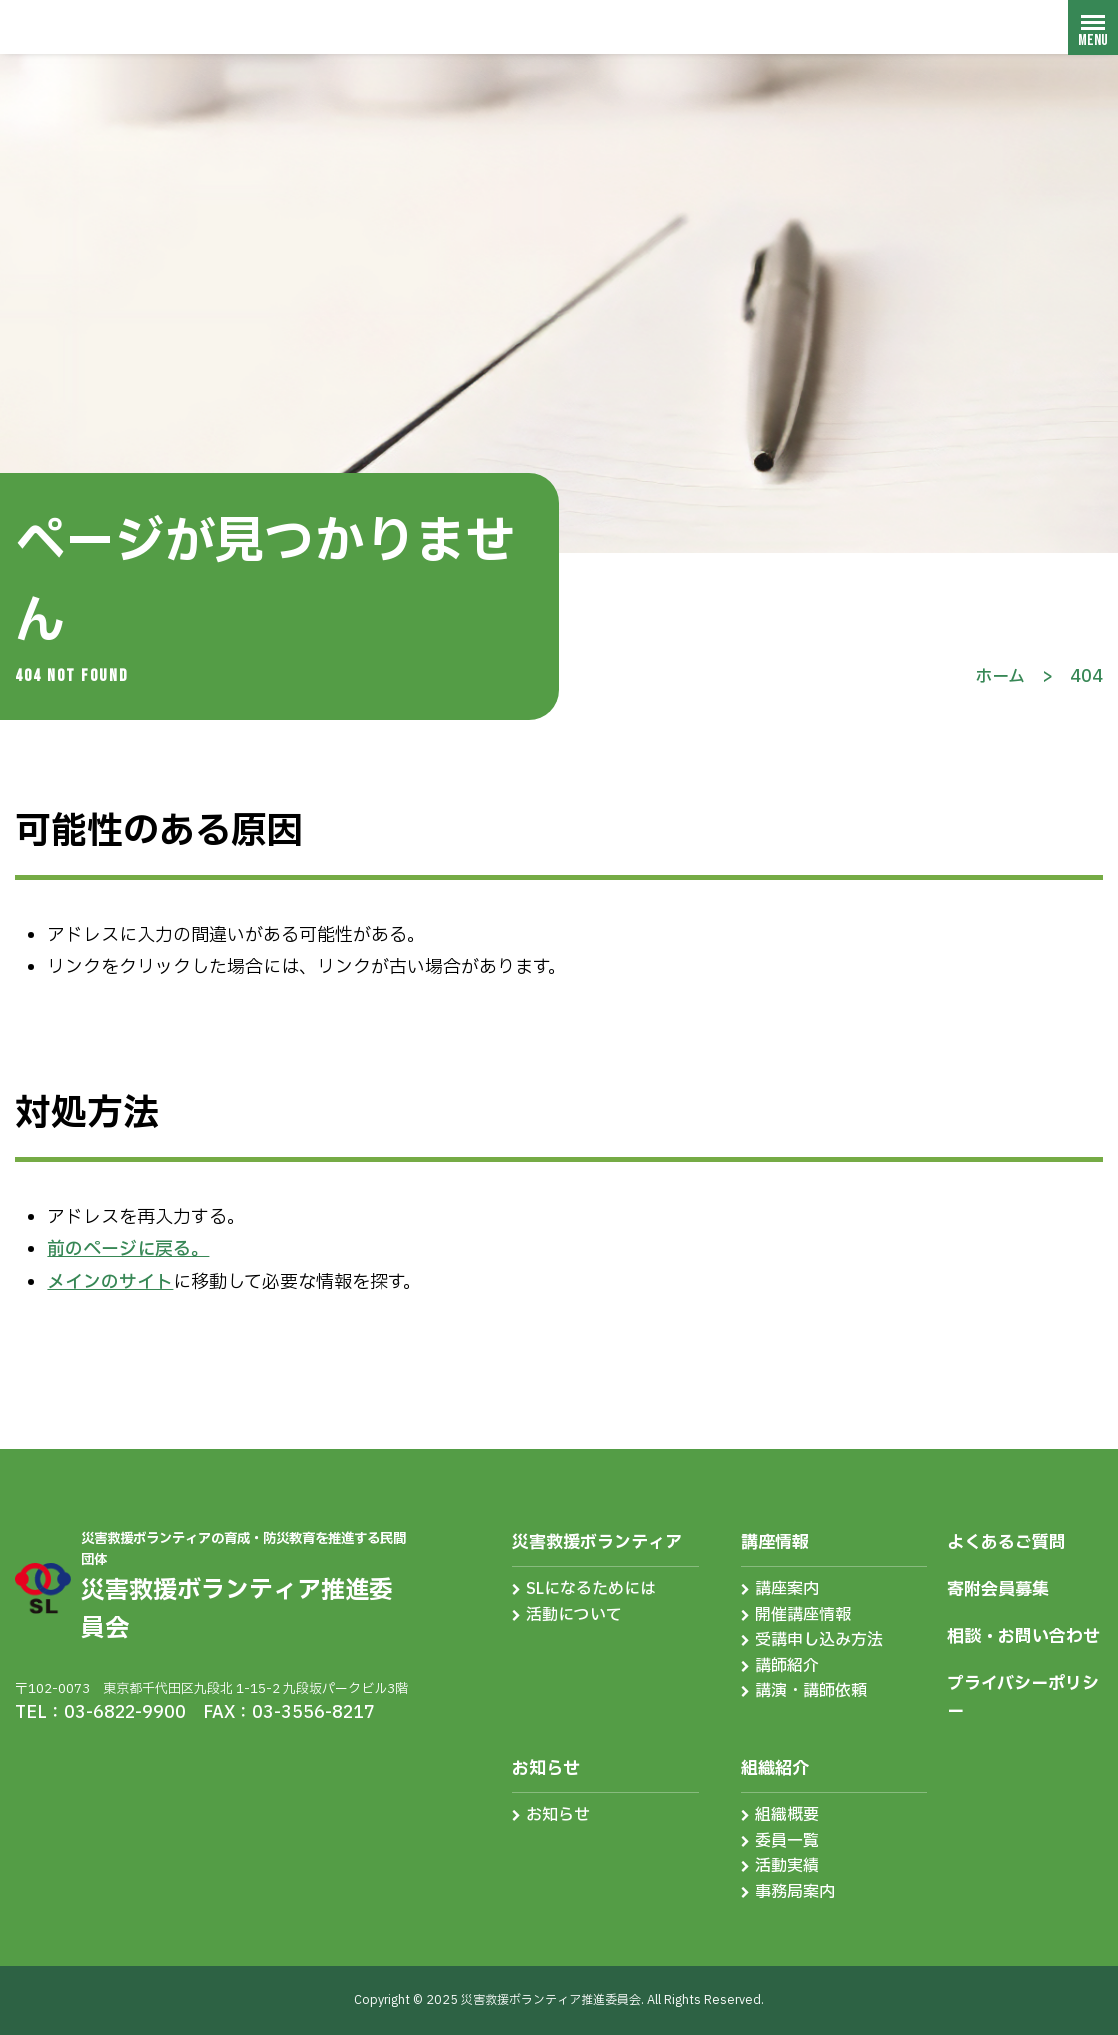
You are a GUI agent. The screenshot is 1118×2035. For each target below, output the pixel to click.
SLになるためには (591, 1589)
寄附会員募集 (998, 1589)
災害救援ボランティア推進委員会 (135, 26)
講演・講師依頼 (811, 1691)
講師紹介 (787, 1666)
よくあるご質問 (1006, 1542)
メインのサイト (110, 1282)
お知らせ (546, 1768)
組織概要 (787, 1815)
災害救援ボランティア (597, 1542)
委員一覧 (787, 1841)
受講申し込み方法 (819, 1640)
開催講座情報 (803, 1615)
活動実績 (787, 1866)
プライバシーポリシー (1023, 1697)
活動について (574, 1615)
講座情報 (775, 1542)
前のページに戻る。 (128, 1249)
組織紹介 (775, 1768)
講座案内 (787, 1589)
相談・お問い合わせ (1023, 1636)
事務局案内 (795, 1892)
